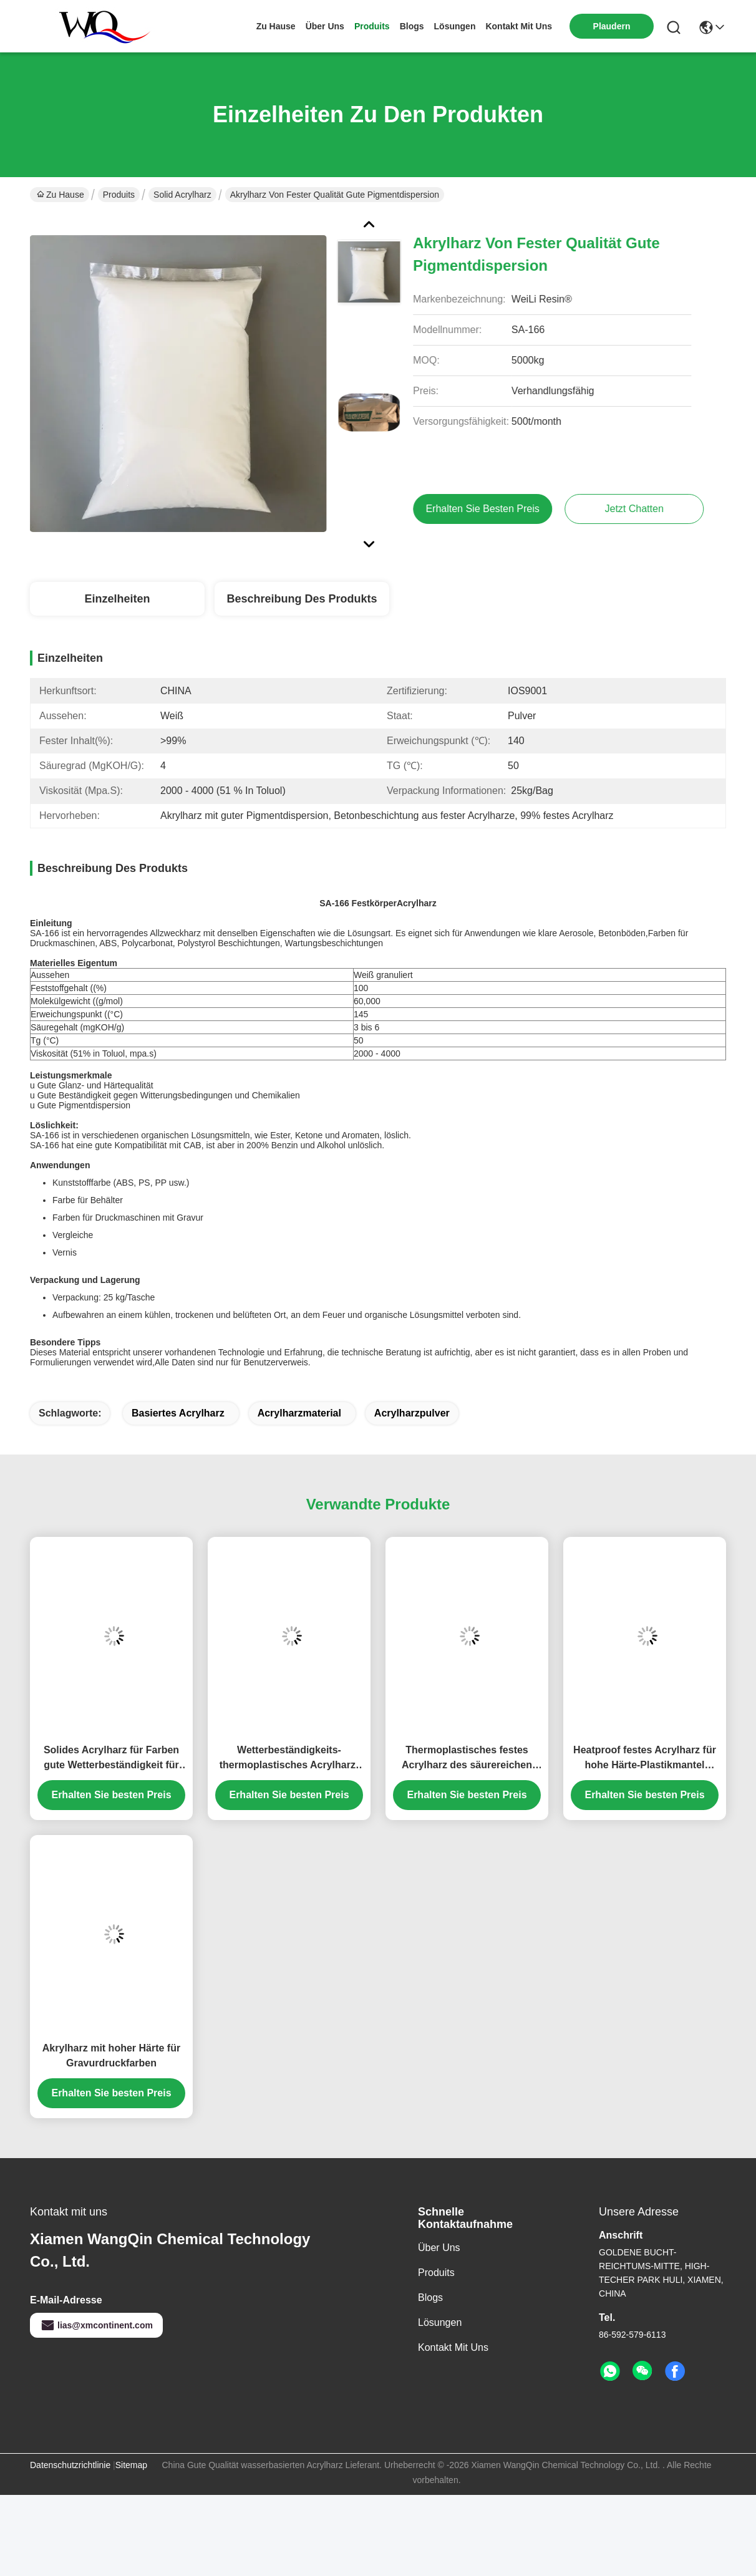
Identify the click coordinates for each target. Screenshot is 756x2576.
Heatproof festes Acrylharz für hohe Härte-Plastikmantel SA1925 (644, 1759)
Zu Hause (276, 26)
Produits (119, 195)
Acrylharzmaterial (299, 1413)
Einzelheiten (117, 599)
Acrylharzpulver (412, 1413)
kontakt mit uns (518, 26)
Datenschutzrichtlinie (70, 2465)
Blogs (430, 2297)
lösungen (455, 26)
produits (372, 26)
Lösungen (440, 2322)
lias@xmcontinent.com (96, 2325)
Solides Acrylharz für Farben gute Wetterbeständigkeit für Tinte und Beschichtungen (111, 1759)
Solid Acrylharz (182, 195)
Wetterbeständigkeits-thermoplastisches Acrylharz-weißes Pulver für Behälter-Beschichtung (289, 1759)
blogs (412, 26)
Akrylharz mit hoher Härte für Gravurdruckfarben (111, 2055)
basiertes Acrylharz (178, 1413)
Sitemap (131, 2465)
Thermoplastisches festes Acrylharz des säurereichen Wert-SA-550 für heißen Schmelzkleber (467, 1759)
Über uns (325, 26)
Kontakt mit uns (453, 2347)
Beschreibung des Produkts (301, 599)
